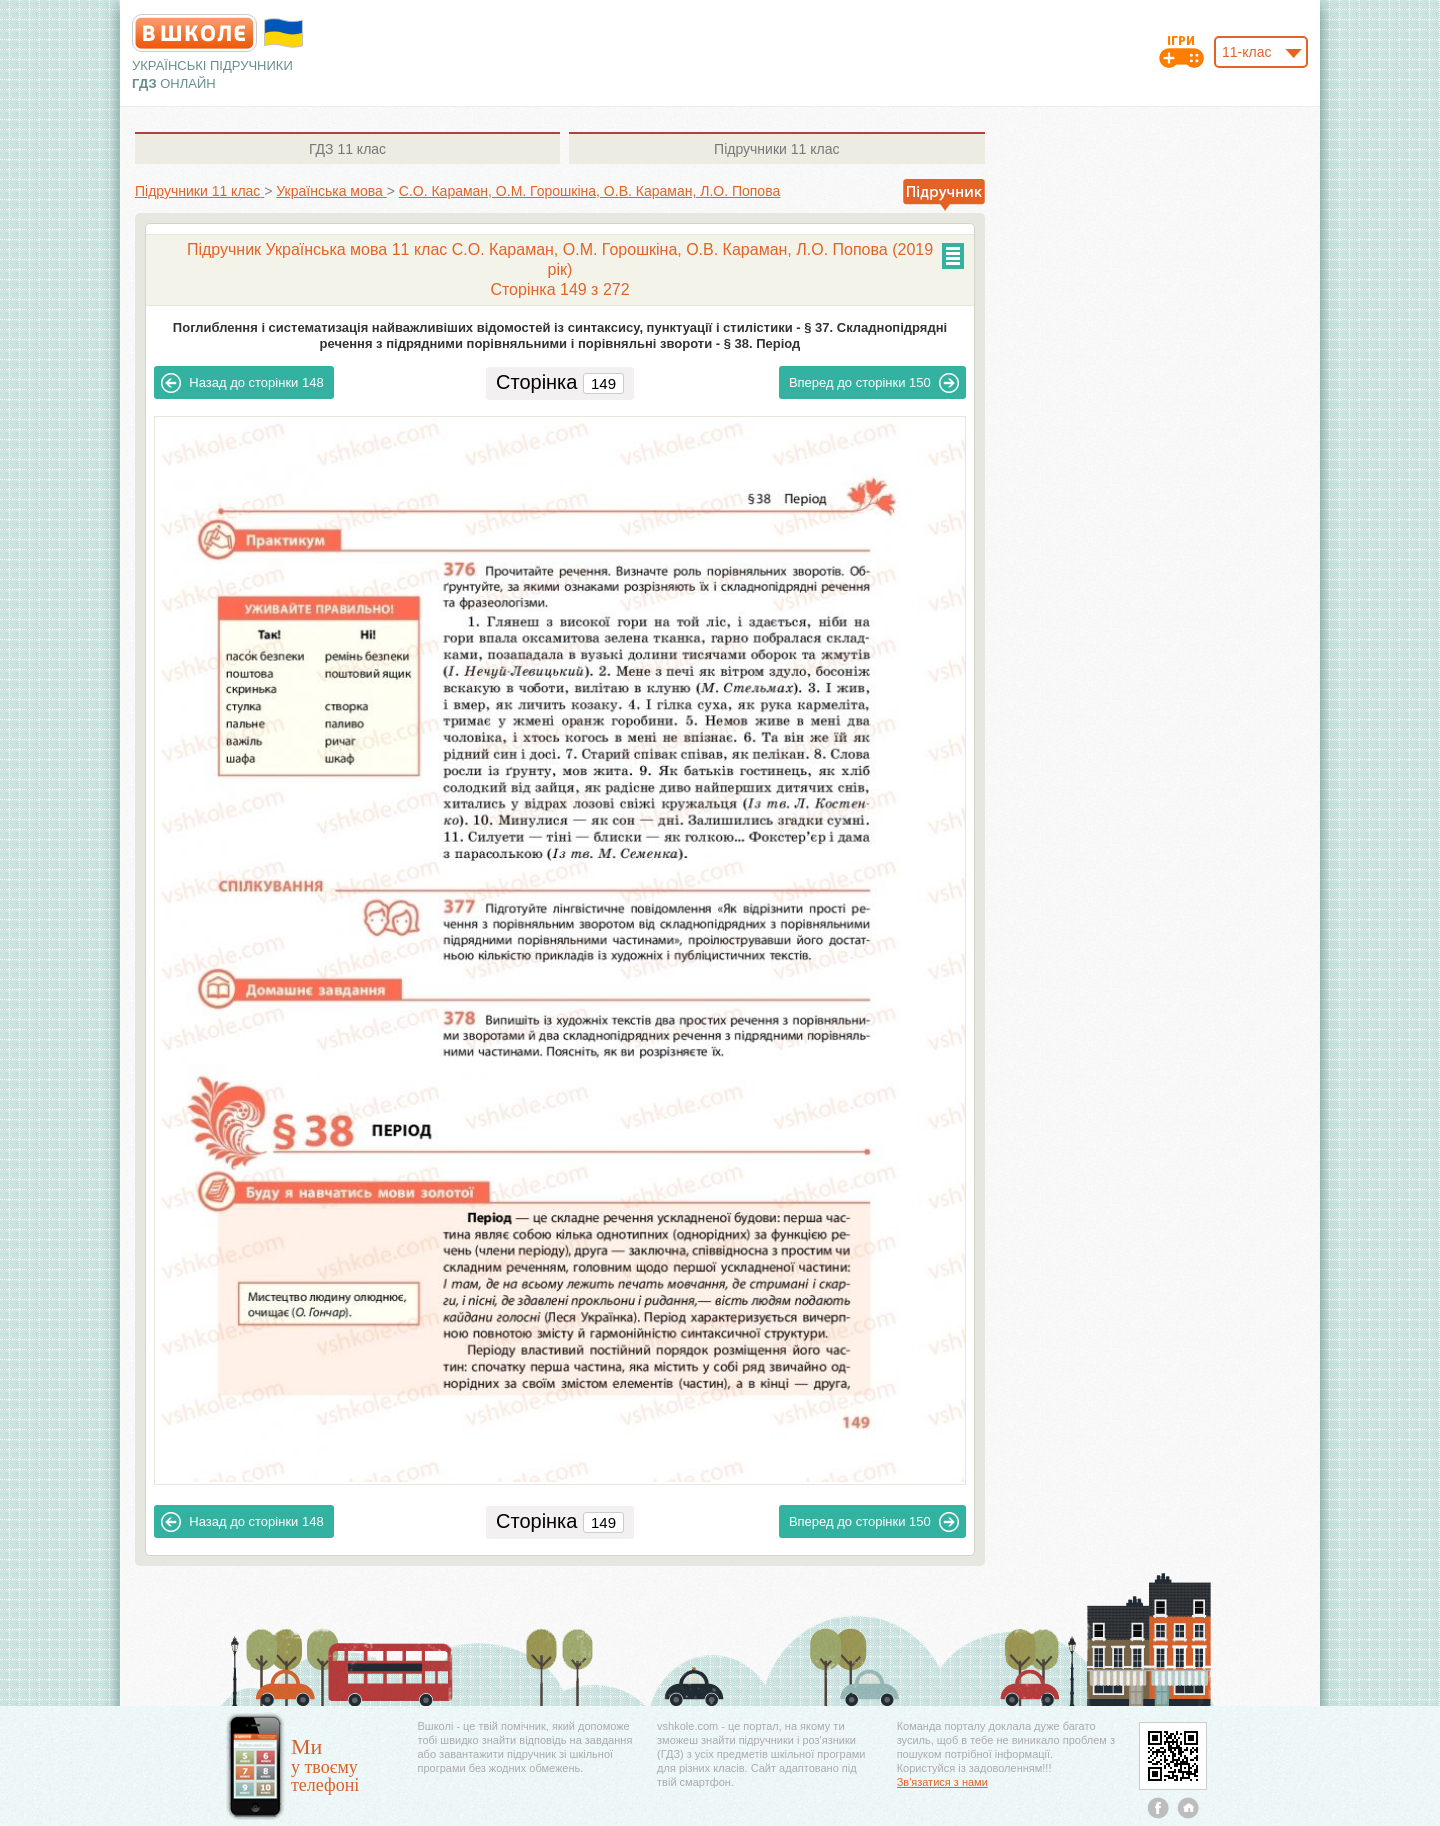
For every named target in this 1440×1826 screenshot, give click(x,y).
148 (242, 383)
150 (874, 383)
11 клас (347, 149)
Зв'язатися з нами (942, 1782)
